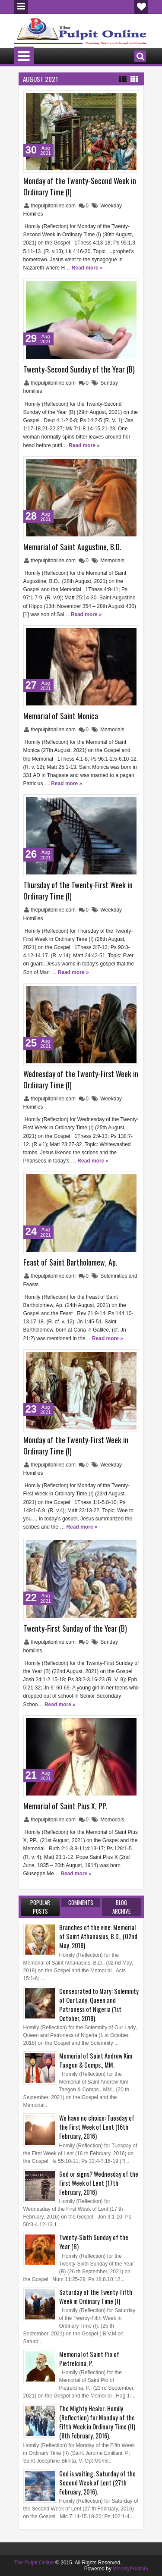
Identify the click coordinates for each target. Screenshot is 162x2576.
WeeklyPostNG (130, 2569)
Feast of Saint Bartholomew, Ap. (70, 1262)
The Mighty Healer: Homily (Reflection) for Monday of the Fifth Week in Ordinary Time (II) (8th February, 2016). (97, 2422)
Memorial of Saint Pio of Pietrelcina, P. (89, 2359)
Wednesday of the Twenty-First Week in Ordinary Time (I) (80, 1079)
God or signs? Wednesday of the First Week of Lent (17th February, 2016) (98, 2183)
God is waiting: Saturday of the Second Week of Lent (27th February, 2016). (97, 2482)
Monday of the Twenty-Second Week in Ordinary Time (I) (79, 186)
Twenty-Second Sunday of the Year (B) (79, 369)
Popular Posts (40, 1906)
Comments (80, 1902)
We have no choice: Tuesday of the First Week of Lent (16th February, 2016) (96, 2126)
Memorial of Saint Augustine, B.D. (72, 546)
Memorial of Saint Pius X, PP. (65, 1805)
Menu (21, 7)
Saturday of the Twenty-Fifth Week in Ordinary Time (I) (95, 2297)
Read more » (87, 268)
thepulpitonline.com (54, 206)
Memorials (112, 561)
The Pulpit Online (34, 2563)
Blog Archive (121, 1906)
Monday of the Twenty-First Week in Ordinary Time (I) (75, 1445)
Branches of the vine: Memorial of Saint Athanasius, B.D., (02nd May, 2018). (98, 1936)
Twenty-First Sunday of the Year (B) (75, 1628)
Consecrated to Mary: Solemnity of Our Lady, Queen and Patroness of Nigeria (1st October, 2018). (99, 2005)
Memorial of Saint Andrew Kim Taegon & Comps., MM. (95, 2060)
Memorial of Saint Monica (60, 715)
